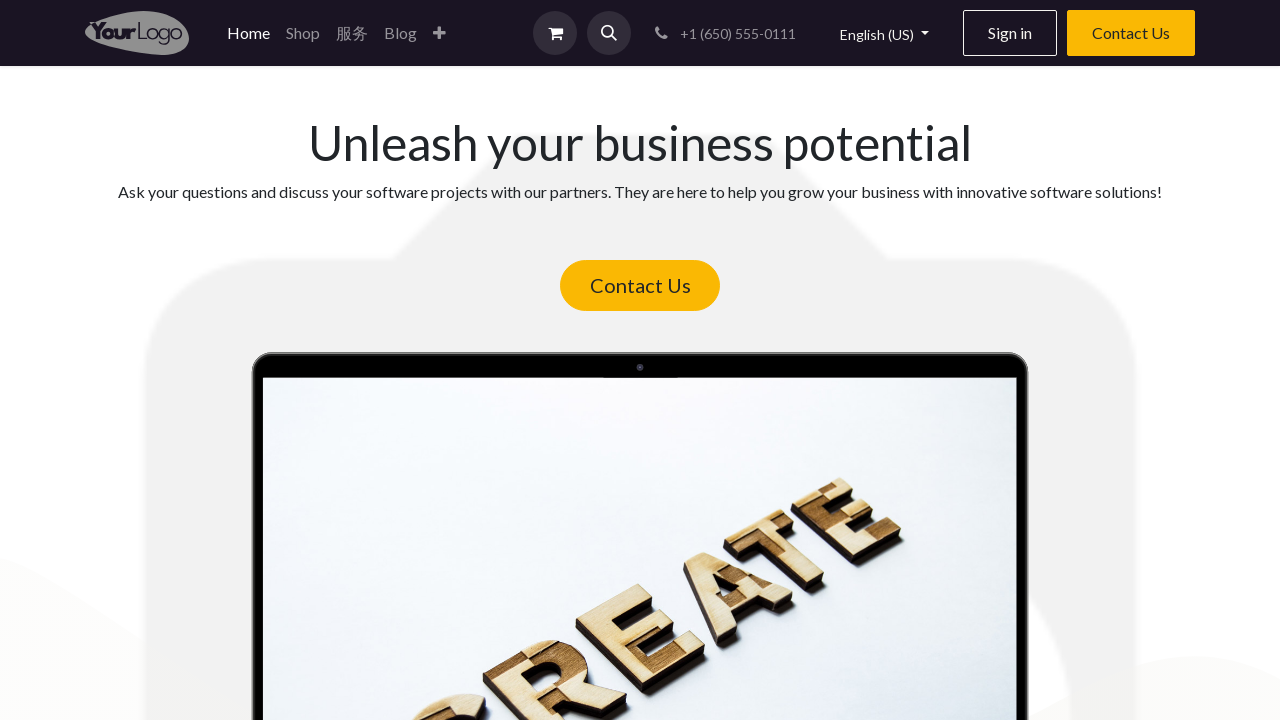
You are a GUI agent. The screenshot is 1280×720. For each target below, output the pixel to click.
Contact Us (1131, 32)
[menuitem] (248, 33)
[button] (439, 33)
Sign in (1010, 32)
